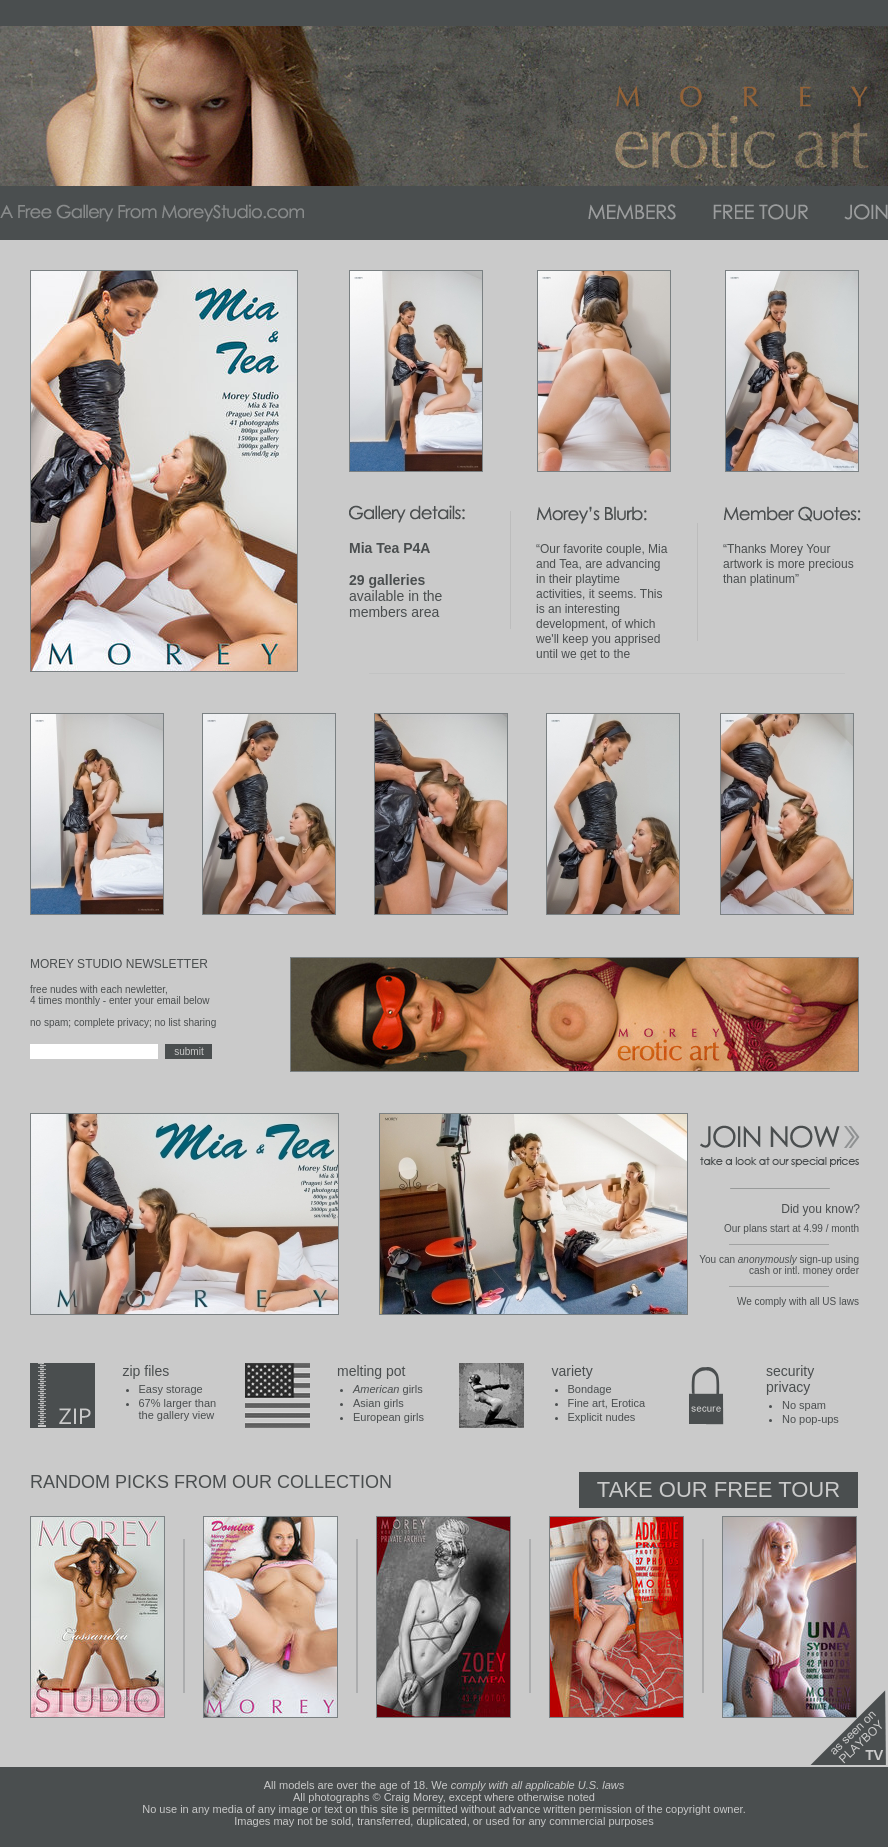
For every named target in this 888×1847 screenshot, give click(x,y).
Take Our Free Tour (718, 1489)
